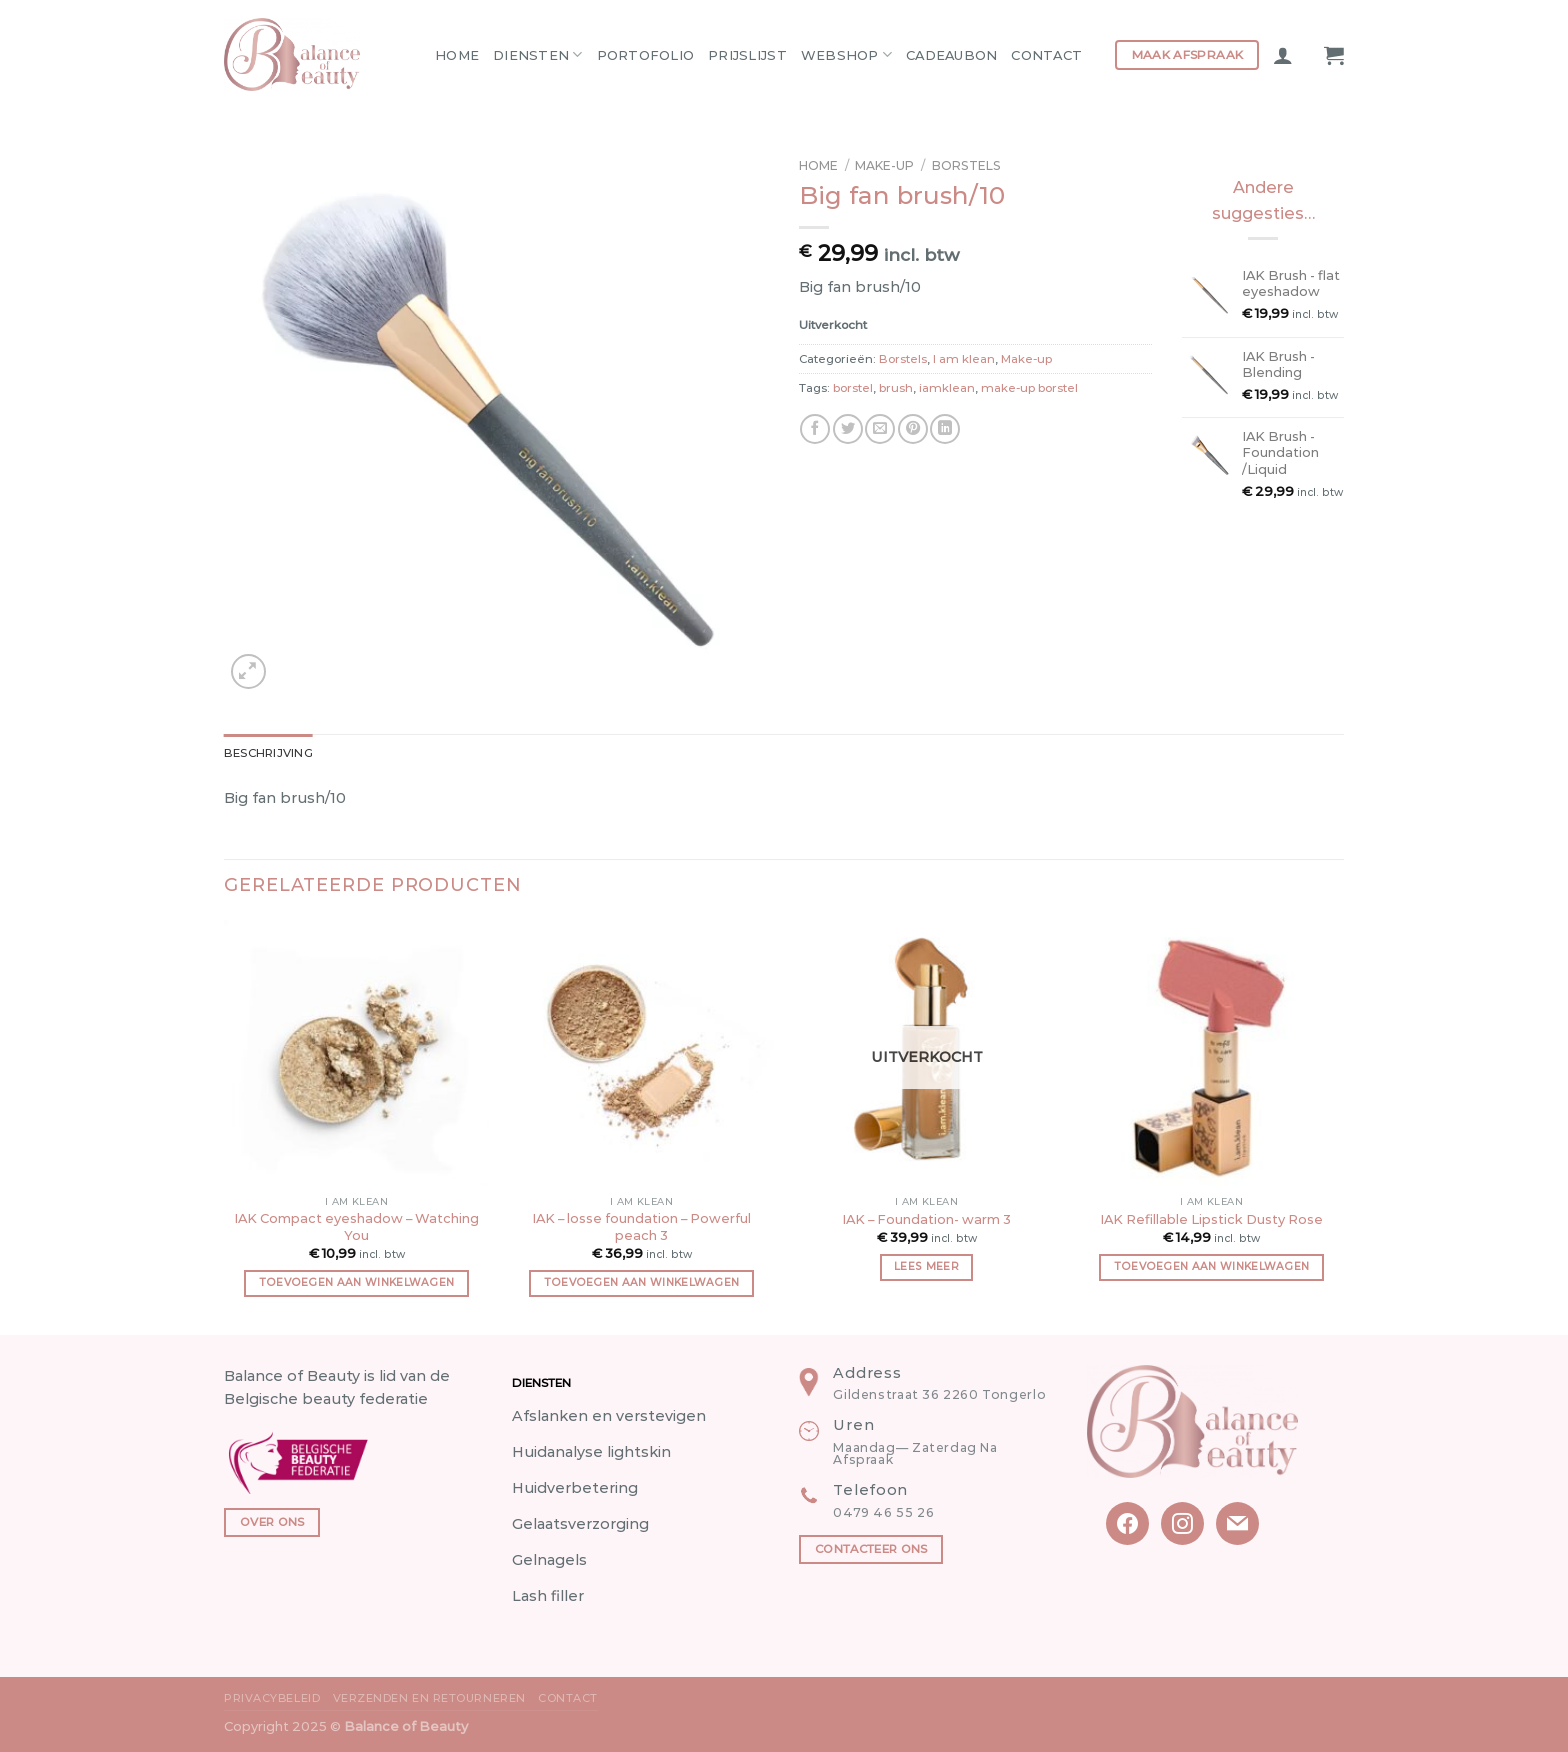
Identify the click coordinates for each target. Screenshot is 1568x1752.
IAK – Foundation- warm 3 (926, 1219)
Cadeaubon (951, 55)
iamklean (947, 388)
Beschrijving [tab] (268, 753)
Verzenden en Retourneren (429, 1698)
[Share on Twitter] (848, 429)
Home (457, 55)
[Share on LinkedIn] (945, 429)
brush (896, 388)
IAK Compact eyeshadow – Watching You (356, 1226)
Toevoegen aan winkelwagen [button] (357, 1282)
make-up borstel (1029, 388)
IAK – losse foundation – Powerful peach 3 (641, 1226)
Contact (1046, 55)
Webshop (846, 54)
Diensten (538, 54)
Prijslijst (747, 55)
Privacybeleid (272, 1698)
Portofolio (646, 55)
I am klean (964, 359)
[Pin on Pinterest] (913, 429)
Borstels (966, 165)
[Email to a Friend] (880, 429)
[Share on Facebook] (815, 429)
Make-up (884, 165)
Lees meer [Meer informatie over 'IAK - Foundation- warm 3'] (926, 1266)
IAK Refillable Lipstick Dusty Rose (1211, 1219)
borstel (853, 388)
